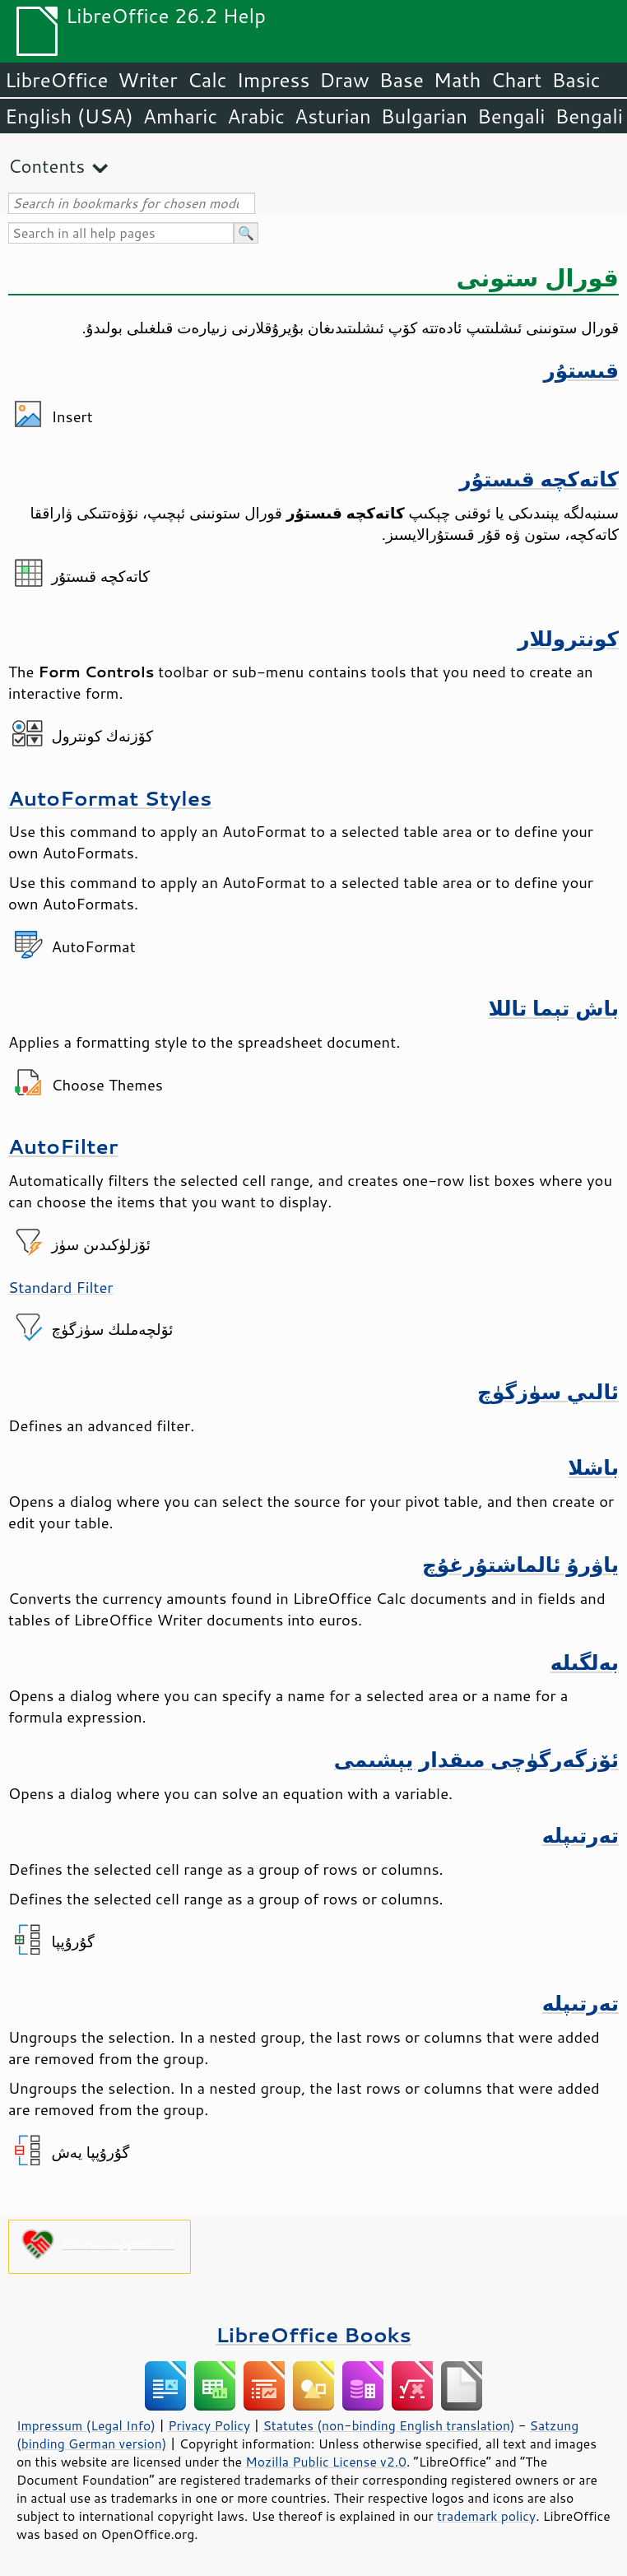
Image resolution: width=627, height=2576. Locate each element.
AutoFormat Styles (109, 797)
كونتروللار (568, 638)
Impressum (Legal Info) (86, 2425)
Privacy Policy (209, 2425)
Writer (147, 80)
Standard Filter (61, 1287)
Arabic (256, 116)
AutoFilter (63, 1146)
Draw (344, 80)
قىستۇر (581, 370)
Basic (575, 80)
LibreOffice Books (313, 2334)
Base (401, 80)
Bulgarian (424, 116)
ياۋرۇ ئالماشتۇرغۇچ (520, 1564)
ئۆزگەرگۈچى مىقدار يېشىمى (476, 1759)
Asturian (333, 116)
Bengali (511, 116)
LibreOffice (56, 80)
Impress (273, 80)
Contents (46, 166)
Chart (515, 80)
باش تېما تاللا (553, 1007)
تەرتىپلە (580, 1834)
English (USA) (69, 116)
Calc (207, 80)
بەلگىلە (584, 1662)
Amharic (180, 116)
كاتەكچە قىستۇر (539, 478)
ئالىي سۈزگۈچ (548, 1391)
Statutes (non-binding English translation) (388, 2425)
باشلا (593, 1467)
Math (457, 80)
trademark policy (486, 2516)
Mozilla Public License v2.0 (325, 2462)
